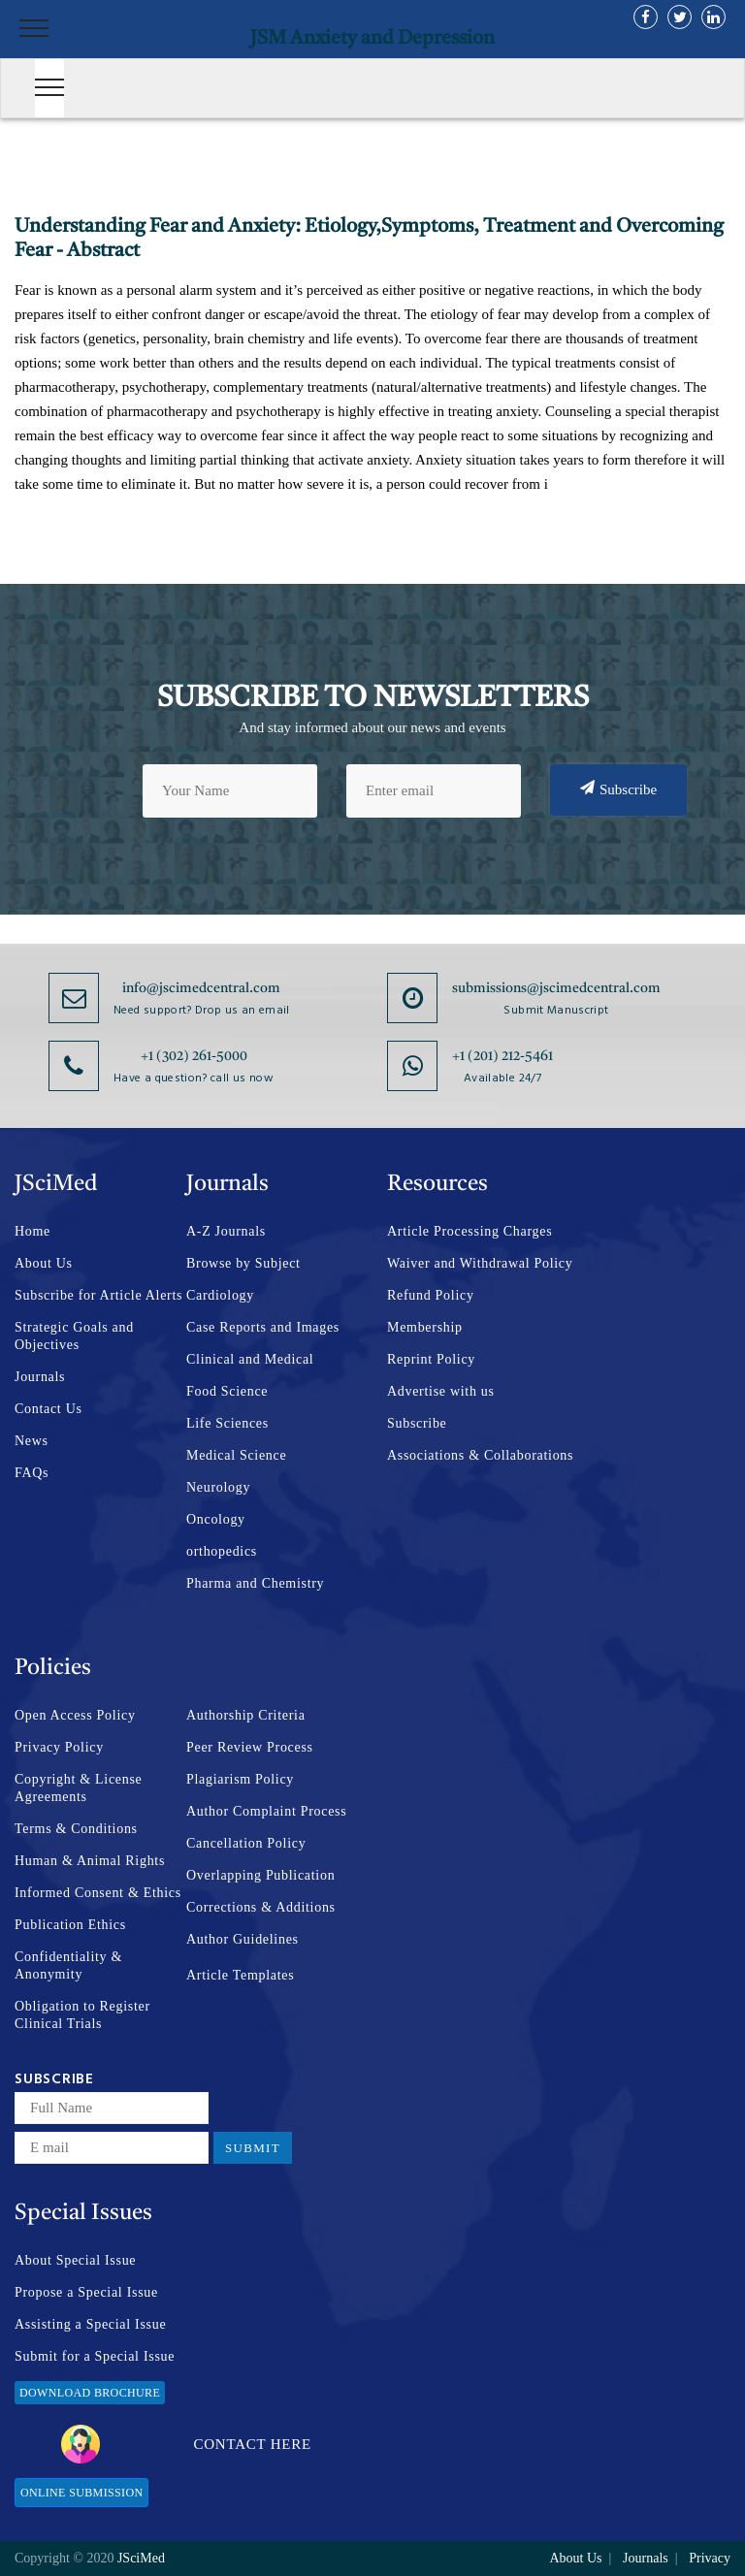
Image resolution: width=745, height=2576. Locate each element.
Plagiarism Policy (240, 1779)
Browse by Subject (243, 1263)
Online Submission (81, 2492)
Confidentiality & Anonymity (68, 1965)
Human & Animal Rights (90, 1860)
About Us (44, 1263)
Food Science (227, 1391)
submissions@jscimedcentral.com (556, 988)
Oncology (215, 1519)
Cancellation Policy (246, 1843)
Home (32, 1231)
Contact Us (48, 1408)
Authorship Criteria (246, 1715)
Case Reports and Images (263, 1327)
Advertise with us (441, 1391)
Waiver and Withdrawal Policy (479, 1263)
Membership (425, 1327)
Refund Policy (430, 1295)
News (32, 1440)
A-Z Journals (226, 1231)
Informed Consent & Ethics (98, 1892)
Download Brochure (89, 2392)
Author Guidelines (242, 1939)
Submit (252, 2148)
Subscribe (618, 788)
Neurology (218, 1487)
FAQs (32, 1472)
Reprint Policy (431, 1359)
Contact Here (186, 2444)
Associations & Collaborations (480, 1455)
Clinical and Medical (249, 1359)
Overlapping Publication (260, 1875)
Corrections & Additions (261, 1907)
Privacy (709, 2558)
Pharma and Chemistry (255, 1583)
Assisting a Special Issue (90, 2324)
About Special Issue (75, 2260)
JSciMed (141, 2558)
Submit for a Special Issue (95, 2356)
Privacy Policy (59, 1747)
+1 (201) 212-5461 (502, 1056)
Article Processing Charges (469, 1231)
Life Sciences (227, 1423)
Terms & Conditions (76, 1828)
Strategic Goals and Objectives (74, 1336)
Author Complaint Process (266, 1811)
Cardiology (220, 1295)
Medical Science (236, 1455)
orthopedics (221, 1551)
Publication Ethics (70, 1924)
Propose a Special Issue (86, 2292)
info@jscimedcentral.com (201, 988)
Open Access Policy (75, 1715)
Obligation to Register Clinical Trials (82, 2015)
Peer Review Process (249, 1747)
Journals (40, 1376)
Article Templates (240, 1975)
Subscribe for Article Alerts (98, 1295)
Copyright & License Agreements (79, 1788)
